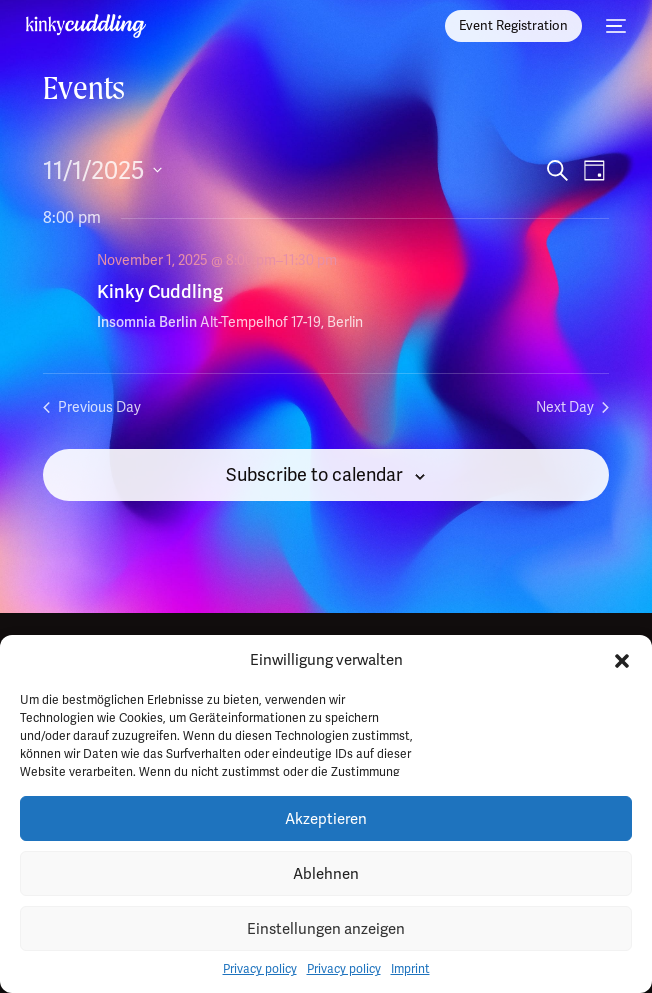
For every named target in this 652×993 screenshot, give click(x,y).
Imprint (410, 969)
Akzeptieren (326, 819)
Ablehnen (326, 874)
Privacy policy (260, 969)
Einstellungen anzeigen (326, 929)
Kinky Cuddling (160, 291)
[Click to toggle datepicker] (102, 171)
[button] (622, 661)
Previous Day (92, 407)
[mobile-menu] (614, 26)
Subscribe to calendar (314, 474)
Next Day (572, 407)
